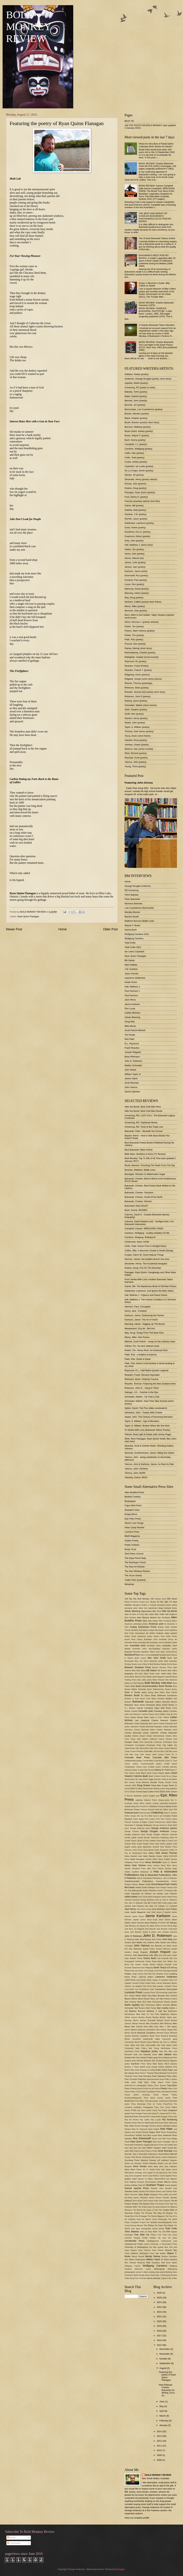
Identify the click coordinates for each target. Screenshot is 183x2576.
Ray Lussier (156, 2120)
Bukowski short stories (135, 1705)
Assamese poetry (145, 1636)
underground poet (169, 2241)
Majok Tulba (147, 1996)
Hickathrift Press (139, 1869)
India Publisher (170, 1894)
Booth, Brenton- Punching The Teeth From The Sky (150, 1165)
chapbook (145, 1720)
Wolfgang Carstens (134, 938)
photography (141, 2085)
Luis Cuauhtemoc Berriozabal (139, 908)
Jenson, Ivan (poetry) (135, 567)
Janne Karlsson (132, 1004)
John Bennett (150, 1929)
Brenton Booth (132, 916)
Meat (138, 2014)
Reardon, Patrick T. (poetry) (138, 670)
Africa (159, 1611)
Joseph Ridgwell (133, 1052)
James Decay (138, 1916)
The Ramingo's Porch (135, 1562)
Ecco (162, 1791)
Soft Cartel (172, 2173)
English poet (154, 1796)
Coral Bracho (159, 1761)
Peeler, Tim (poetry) (134, 635)
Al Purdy (140, 1614)
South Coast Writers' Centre (154, 2176)
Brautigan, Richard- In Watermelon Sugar (145, 1174)
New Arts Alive (165, 2051)
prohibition (138, 2107)
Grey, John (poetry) (134, 540)
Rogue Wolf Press (157, 2132)
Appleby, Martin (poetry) (136, 383)
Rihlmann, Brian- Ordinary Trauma (141, 1379)
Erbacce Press (150, 1800)
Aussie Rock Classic (134, 1639)
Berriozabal (129, 1661)
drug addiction (171, 1789)
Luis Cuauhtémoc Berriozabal (163, 1989)
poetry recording (142, 2095)
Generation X (130, 1825)
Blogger (121, 2569)
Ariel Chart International (135, 1633)
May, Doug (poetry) (134, 597)
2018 (159, 2330)
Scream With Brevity (133, 2157)
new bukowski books (148, 2054)
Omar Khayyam (141, 2070)
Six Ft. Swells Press (151, 2170)
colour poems (158, 1754)
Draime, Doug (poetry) (135, 488)
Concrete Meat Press (137, 1757)
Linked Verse (150, 1983)
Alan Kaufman (130, 1618)
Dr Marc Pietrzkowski (144, 1789)
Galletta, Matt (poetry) (135, 510)
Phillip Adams (157, 2082)
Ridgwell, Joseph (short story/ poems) (143, 679)
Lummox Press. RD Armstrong (155, 1993)
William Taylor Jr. (133, 1074)
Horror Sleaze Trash (141, 1884)
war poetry (160, 2253)
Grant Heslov (160, 1844)
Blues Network (159, 1680)
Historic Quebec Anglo (167, 1869)
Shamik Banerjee (150, 2163)
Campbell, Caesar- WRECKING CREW (144, 1228)
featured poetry (145, 1813)
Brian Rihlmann (132, 1056)
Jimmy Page (172, 1926)
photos (150, 2085)
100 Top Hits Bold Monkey (137, 1599)
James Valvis (131, 1078)
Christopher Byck (170, 1742)
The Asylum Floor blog (164, 2204)
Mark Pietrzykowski (155, 2002)
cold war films (158, 1751)
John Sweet (130, 1069)
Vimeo (127, 2253)
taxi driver (173, 2194)
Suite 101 (142, 2185)
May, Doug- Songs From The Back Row (144, 1332)
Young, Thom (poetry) (135, 766)
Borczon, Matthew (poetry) (138, 427)
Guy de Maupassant (133, 1853)
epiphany (139, 1800)
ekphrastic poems (141, 1796)
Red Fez (141, 2123)
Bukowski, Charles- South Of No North (143, 1197)
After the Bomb (169, 1611)
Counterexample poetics (151, 1764)
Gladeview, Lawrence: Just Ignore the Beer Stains (149, 1290)
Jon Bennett (156, 1946)
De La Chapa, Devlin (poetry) (139, 470)
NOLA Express (170, 2064)
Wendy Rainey (152, 2256)
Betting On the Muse (169, 1664)
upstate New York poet (167, 2247)
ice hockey (158, 1894)
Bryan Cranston (158, 1699)
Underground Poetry (134, 2244)
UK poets (172, 2238)
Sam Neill (141, 2148)
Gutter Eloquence (161, 1850)
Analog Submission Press (143, 1627)
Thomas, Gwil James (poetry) (139, 731)
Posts (11, 2537)
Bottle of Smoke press (136, 1692)
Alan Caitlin (149, 1614)
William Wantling (170, 2260)
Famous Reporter (148, 1810)
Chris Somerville (146, 1742)
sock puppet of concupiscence (155, 2173)
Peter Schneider (131, 2079)
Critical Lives (141, 1767)
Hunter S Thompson (165, 1891)
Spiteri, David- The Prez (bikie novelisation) (146, 1408)
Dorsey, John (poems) (135, 483)
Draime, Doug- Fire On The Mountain (143, 1268)
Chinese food (171, 1739)
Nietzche (166, 2061)
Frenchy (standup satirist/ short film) (142, 501)
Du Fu (127, 1792)
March (162, 2415)
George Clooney (132, 1831)
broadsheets (172, 1695)
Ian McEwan (146, 1894)
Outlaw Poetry (132, 1540)
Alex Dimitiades (163, 1618)
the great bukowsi (159, 2207)
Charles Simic (171, 1736)
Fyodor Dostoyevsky (157, 1822)
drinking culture (159, 1789)
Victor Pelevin (158, 2250)
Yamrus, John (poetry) (135, 762)
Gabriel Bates (171, 1822)
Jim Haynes (141, 1926)
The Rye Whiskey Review (137, 1571)
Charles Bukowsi (159, 1720)
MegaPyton (164, 2014)
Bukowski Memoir (169, 1702)
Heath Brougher (137, 1859)
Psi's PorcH (165, 2107)
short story (153, 2166)
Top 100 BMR (164, 2232)
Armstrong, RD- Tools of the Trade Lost (144, 1127)
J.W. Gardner (131, 969)
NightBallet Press (138, 2064)
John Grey (167, 1939)
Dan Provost (149, 1770)
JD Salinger (171, 1923)
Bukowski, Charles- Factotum (139, 1192)
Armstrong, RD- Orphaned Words (141, 1122)
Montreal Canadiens (146, 2033)
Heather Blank (151, 1859)
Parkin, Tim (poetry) (134, 626)
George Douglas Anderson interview (161, 1834)
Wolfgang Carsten (132, 2266)
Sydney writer (171, 2191)
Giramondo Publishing (160, 1838)
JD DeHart (161, 1923)
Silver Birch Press (133, 2169)
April (161, 2411)
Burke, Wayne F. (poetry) (137, 435)
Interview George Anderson (143, 1900)
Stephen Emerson (137, 2182)
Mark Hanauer (130, 2002)
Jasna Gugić (152, 1920)
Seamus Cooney (148, 2160)
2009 (159, 2455)
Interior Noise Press (169, 1897)
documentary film (131, 1779)
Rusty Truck (130, 1549)
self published (163, 2160)
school (142, 2151)
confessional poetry (133, 1761)
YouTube (142, 2278)
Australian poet (137, 1645)
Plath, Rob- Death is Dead (137, 1359)
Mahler (138, 1996)
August (163, 2368)
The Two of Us (171, 2216)
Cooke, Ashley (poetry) (136, 461)
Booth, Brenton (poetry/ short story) (142, 422)
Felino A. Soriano (170, 1813)
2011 (159, 2445)
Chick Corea (130, 1739)
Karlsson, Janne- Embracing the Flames (144, 1315)
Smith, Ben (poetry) (134, 714)
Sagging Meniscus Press (154, 2145)
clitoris (161, 1748)
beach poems (140, 1658)
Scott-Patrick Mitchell (135, 1030)
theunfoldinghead (165, 2222)
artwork (173, 1633)
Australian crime (150, 1639)
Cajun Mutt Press (133, 1505)
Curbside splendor (169, 1767)
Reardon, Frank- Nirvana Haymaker (142, 1375)
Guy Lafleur (148, 1853)
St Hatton (149, 2179)
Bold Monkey (139, 1683)
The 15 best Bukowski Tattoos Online (157, 238)
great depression (145, 1847)
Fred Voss (160, 1819)
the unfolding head (132, 2219)
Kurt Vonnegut (164, 1971)
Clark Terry (153, 1748)
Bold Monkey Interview (158, 1682)
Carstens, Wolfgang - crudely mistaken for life (147, 1233)
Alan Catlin (159, 1614)
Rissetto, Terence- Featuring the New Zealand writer (150, 1383)
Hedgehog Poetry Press (134, 1862)
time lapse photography (141, 2229)
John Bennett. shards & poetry (143, 1932)
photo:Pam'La (130, 2085)
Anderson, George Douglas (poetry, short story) (148, 378)
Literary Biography (163, 1983)
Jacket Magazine (138, 1912)
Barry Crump (145, 1655)
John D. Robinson (133, 1061)
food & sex (157, 1816)
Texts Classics (164, 2201)
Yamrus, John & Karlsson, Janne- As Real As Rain (149, 1464)
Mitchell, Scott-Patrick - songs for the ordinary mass (150, 1341)
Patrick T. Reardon (146, 2073)
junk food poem (165, 1955)
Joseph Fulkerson (163, 1949)
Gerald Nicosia (144, 1838)
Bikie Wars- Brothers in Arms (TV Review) (145, 1154)
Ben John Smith (157, 1658)
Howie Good (131, 982)
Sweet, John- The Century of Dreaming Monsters (149, 1417)
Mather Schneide (163, 2005)
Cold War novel (171, 1751)
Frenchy (128, 1822)
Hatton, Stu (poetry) (134, 549)
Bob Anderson (171, 1680)
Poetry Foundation (148, 2092)
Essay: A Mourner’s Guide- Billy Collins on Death (154, 284)
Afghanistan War (148, 1611)
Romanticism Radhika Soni (135, 2135)
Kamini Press (136, 1958)
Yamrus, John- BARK (135, 1473)
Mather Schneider (133, 1065)
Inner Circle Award (145, 1897)
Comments (14, 2543)
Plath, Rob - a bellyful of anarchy (141, 1354)
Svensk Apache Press (137, 2188)
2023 (159, 2307)
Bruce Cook (145, 1699)
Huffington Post (153, 1887)
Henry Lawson (153, 1865)
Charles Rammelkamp (155, 1736)
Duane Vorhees (136, 1792)
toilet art (143, 2232)
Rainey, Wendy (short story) (138, 648)
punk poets (152, 2113)
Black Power (149, 1674)
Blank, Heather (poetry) (136, 418)
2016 (159, 2340)
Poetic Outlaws (132, 1545)
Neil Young (154, 2048)
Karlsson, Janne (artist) (136, 571)
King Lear (134, 1971)
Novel (142, 2067)
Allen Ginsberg (165, 1621)
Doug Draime (143, 1785)
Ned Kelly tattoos (164, 2045)
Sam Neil (133, 2148)
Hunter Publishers (150, 1891)
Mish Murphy (161, 2030)
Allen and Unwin (150, 1621)
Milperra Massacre (138, 2030)
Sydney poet (161, 2191)
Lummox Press (132, 1531)
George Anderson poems (164, 1828)
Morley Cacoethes (133, 2039)
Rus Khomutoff (142, 2138)
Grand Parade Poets (145, 1844)
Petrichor (142, 2079)
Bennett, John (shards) (136, 400)
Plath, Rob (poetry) (134, 639)
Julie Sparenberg (140, 1955)
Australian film (143, 1642)
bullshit (164, 1705)
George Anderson (144, 1825)
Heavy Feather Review (167, 1859)
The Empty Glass (145, 2207)
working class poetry (157, 2272)
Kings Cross (154, 1971)
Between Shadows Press (138, 1667)
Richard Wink (130, 2129)
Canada (134, 1711)
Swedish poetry (131, 2191)
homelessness (162, 1881)
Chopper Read (131, 1742)
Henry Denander (153, 1862)
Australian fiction (131, 1642)
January (163, 2425)
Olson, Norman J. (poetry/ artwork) (142, 622)
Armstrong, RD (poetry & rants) (140, 387)
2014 (159, 2431)
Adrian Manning (132, 1017)
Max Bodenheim (170, 2011)
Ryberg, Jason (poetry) (136, 700)
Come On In (171, 1754)
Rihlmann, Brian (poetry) (137, 687)
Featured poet (131, 1812)
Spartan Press (171, 2176)
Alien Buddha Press (134, 1492)
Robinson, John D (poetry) (137, 696)
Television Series (147, 2198)
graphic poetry (130, 1847)
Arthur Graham (157, 1633)
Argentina (173, 1630)
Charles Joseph (138, 1736)
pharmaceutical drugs (155, 2079)
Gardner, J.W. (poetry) (135, 514)
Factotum (161, 1806)
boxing (150, 1692)
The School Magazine (156, 2216)
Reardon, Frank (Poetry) (137, 666)
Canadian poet (145, 1711)
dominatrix (173, 1779)
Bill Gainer (130, 960)
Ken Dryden (136, 1965)
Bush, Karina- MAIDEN (136, 1210)
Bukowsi (128, 1702)
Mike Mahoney (166, 2024)
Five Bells (148, 1816)
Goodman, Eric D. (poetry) (137, 532)
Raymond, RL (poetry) (135, 661)
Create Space (170, 1764)
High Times (152, 1869)
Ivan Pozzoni (138, 1906)
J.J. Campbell (171, 1906)
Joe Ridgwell (139, 1929)
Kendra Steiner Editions (153, 1965)
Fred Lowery (150, 1819)
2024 (159, 2302)
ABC (162, 1602)
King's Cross (143, 1971)
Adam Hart (143, 1608)
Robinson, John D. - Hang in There (142, 1388)
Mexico (136, 2020)
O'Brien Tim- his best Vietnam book (142, 1346)
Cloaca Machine (170, 1748)
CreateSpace (130, 1767)
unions (146, 2244)
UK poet (162, 2238)
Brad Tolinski (171, 1692)
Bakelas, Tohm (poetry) (136, 391)
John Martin (136, 1942)
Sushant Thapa (155, 2184)
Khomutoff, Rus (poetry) (136, 575)
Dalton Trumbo (138, 1770)
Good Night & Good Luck (166, 1841)
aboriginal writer (131, 1608)
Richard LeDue (170, 2126)
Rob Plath (129, 1039)
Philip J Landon (171, 2079)
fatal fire (159, 1810)
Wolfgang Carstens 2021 (137, 934)
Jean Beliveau (130, 1926)
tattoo (166, 2194)
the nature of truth (150, 2210)
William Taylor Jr (154, 2259)
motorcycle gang (169, 2039)
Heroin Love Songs (134, 1523)
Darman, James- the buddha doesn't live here (147, 1259)
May (161, 2406)
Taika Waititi (143, 2194)
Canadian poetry (161, 1711)
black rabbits (161, 1674)
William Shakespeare (137, 2260)
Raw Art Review (132, 2120)
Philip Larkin (130, 2082)
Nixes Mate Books (155, 2064)
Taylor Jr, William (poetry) (137, 727)
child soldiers (142, 1739)
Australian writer (140, 1649)
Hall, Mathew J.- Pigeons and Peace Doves (146, 1295)
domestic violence (161, 1779)
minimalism (150, 2030)
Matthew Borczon (137, 2011)
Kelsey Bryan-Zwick (154, 1961)
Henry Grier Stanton (135, 1865)
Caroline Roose (147, 1714)
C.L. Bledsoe (130, 1708)
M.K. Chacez (130, 1996)
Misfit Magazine (132, 1536)
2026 (159, 2292)
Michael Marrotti (138, 2024)
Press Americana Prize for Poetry (146, 2104)
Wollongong (159, 2269)
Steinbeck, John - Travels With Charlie (143, 1412)
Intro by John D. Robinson (166, 1900)
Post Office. (139, 2101)
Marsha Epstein (170, 2002)
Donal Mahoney (142, 1782)
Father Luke (168, 1810)
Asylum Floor (159, 1636)
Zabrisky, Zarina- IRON (136, 1477)
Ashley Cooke (130, 1636)
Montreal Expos (162, 2033)
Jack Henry (130, 999)
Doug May (130, 1021)
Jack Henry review (144, 1909)
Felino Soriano (130, 1816)
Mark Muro (141, 2002)
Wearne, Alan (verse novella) (139, 749)
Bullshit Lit (172, 1705)
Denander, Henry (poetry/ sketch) (141, 479)
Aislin (127, 1614)
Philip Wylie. (143, 2082)
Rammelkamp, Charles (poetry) (140, 652)
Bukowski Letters (153, 1702)
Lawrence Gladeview (135, 978)
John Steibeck (148, 1942)
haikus (127, 1856)
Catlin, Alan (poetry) (134, 453)
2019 (159, 2326)
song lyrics (129, 2176)
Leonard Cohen (138, 1983)
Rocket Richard (142, 2132)
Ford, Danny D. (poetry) (136, 497)
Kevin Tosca (160, 1967)
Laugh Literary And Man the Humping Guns (150, 1974)
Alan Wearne (143, 1617)
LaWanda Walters (146, 1977)
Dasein (132, 1773)
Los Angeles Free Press (142, 1986)
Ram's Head (150, 2117)
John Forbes (157, 1939)
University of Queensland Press (163, 2244)
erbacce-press (163, 1800)
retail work (173, 2123)
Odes (132, 2070)
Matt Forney (151, 2008)
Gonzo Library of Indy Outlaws (143, 1841)
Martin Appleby (132, 2005)
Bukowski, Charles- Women (138, 1201)
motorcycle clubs (151, 2039)
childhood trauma (157, 1739)
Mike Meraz (130, 1026)
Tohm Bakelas (132, 894)
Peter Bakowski (132, 899)
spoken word (130, 2179)
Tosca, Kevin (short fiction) (138, 736)
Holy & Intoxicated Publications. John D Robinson (157, 1878)
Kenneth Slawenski (132, 1968)
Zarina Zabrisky (132, 1091)
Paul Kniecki (172, 2073)
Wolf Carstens (153, 2263)
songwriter (138, 2176)
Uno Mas (152, 2247)
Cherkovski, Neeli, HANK (137, 1241)
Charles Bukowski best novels (146, 1724)
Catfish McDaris (132, 1012)
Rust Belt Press (164, 2139)
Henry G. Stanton (169, 1862)
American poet (156, 1623)
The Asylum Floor (147, 2204)
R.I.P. (171, 2113)
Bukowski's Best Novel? (136, 1205)
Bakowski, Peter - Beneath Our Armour (144, 1131)
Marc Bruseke (158, 1996)
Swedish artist (157, 2188)
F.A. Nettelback (151, 1806)
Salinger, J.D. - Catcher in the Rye (141, 1392)
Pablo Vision (161, 2070)
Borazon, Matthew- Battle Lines (140, 1170)
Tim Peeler (130, 1034)
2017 (159, 2335)
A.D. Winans (151, 1602)
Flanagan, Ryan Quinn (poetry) (140, 492)
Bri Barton (145, 1695)
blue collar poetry (145, 1680)
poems (140, 2089)
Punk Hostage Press (139, 2113)
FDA (175, 1810)
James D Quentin (163, 1912)
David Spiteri (164, 1773)
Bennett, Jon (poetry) (135, 405)
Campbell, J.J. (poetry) (136, 444)
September (165, 2363)
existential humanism (168, 1803)
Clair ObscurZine (142, 1748)
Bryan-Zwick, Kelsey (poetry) (139, 431)
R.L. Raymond (132, 1043)
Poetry (163, 2088)
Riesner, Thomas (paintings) (138, 683)
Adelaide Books (170, 1608)
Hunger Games (166, 1887)
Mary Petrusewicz (148, 2005)
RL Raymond (141, 2129)
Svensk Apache (171, 2185)
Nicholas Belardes (134, 903)
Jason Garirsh (164, 1920)
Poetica (157, 2089)
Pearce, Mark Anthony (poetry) (140, 630)
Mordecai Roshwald (169, 2036)
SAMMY (149, 2148)
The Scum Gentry (133, 1575)
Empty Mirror (131, 1514)
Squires (141, 2179)
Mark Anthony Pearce (168, 1999)
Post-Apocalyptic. (152, 2101)
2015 (159, 2345)
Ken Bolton (168, 1961)
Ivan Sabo (149, 1906)
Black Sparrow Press (138, 1677)
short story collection (168, 2166)
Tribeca (153, 2235)
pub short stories (144, 2110)
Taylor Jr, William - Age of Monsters (142, 1421)
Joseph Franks (149, 1949)
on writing (151, 2070)
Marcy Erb (155, 1999)
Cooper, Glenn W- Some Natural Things (144, 1255)
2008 (159, 2460)
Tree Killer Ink (141, 2234)
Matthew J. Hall (154, 2011)
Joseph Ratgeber (140, 1952)
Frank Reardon (132, 1048)
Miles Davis (154, 2027)
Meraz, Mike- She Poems (137, 1337)
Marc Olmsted (171, 1996)
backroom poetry (169, 1649)
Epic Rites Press (133, 1518)
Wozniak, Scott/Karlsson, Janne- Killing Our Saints (149, 1453)
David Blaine (141, 1773)
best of (140, 1664)
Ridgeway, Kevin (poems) (137, 674)
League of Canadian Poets (162, 1980)
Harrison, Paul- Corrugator (138, 1306)
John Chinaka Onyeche (167, 1932)
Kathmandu (140, 1961)
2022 (159, 2312)
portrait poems (164, 2098)
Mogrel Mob (172, 2030)
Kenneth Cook (171, 1965)
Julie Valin (153, 1955)
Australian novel (156, 1642)
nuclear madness (165, 2067)
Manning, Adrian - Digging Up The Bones (145, 1324)
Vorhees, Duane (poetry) (137, 744)
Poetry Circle (135, 2092)
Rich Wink (129, 2126)
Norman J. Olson (132, 2067)
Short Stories (140, 2166)
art (147, 1633)
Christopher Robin (153, 1745)
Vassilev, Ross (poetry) (136, 740)
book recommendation (147, 1686)
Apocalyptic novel (162, 1630)
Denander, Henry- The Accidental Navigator (146, 1263)
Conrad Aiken (148, 1761)
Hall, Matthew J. (132, 986)
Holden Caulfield (132, 1872)
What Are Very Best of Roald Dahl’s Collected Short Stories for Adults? (156, 145)
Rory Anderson (164, 2135)
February (164, 2420)
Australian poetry (154, 1646)
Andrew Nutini (164, 1627)
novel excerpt (151, 2067)
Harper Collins (162, 1856)
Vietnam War (171, 2250)
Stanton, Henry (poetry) (136, 718)
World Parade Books (142, 2275)
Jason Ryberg (150, 1923)
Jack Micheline (158, 1909)
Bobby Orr (129, 1683)
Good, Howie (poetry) (135, 527)
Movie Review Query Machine (147, 2042)
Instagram (157, 1897)
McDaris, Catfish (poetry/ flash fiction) (143, 602)
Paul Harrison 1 (132, 991)
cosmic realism (131, 1764)
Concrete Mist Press (165, 1757)
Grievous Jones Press (134, 1850)
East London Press (151, 1792)
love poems (158, 1986)
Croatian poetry (154, 1767)
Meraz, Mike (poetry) (135, 606)
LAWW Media (130, 1980)
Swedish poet (171, 2188)
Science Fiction (151, 2151)
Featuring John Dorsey (139, 782)
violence (134, 2253)
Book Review (165, 1686)
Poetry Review (161, 2095)
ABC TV (168, 1602)
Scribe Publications (169, 2157)
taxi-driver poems (132, 2198)
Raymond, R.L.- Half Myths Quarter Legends (147, 1370)
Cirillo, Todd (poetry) (134, 457)
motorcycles (129, 2042)
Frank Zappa (138, 1819)
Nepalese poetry (149, 2051)
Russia (154, 2139)
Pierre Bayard (160, 2085)
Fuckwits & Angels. (140, 1822)
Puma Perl (156, 2110)
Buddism (169, 1699)
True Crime (162, 2235)
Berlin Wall (172, 1658)
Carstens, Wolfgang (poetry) (138, 448)
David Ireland (152, 1773)
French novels (171, 1819)
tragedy (174, 2232)
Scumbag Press (132, 2160)
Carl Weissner (135, 1714)
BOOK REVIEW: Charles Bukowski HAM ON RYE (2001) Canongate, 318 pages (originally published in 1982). (157, 166)
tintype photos (158, 2229)
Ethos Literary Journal (149, 1803)
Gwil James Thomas (166, 1853)
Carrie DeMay (159, 1714)
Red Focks (150, 2123)
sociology (138, 2173)
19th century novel (158, 1599)
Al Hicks (133, 1614)
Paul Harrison (131, 995)
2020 (159, 2321)
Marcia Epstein (144, 1999)
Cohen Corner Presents (134, 1751)
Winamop (129, 1584)
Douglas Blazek (168, 1785)
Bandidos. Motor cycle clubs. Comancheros (159, 1652)
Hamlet (134, 1856)
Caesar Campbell (145, 1708)
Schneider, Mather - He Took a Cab (142, 1396)
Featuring (157, 1812)
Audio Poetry (171, 1636)
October (163, 2358)
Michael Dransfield (148, 2020)
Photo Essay (171, 2082)
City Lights (167, 1745)
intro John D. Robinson (134, 1903)
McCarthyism (130, 2014)
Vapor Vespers (131, 2250)
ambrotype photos (140, 1624)
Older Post (110, 929)
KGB (168, 1968)
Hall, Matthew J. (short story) (139, 545)
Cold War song (131, 1754)
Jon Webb (167, 1946)
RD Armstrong (132, 890)
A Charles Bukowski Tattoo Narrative (157, 325)
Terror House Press (151, 2201)
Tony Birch (152, 2232)
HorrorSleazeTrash (160, 1884)
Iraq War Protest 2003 (152, 1903)
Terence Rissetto (162, 2198)
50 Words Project (138, 1602)
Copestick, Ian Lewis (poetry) (139, 466)
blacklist (169, 1677)
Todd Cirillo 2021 (133, 947)
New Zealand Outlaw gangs (147, 2058)
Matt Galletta (131, 964)
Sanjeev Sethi (160, 2148)
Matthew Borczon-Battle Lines (139, 921)
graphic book (171, 1844)
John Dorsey (145, 1939)
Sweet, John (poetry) (135, 722)
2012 (159, 2441)
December (164, 2349)
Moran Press (155, 2036)
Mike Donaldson (152, 2024)
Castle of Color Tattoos (159, 1717)
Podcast (133, 2089)
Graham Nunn (130, 1844)
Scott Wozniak (132, 1082)
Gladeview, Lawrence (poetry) (139, 523)
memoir (134, 2017)
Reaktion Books (131, 2123)
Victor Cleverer (144, 2250)
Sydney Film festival (147, 2191)
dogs (151, 1779)
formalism (167, 1816)
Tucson (137, 2238)
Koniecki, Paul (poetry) (136, 580)
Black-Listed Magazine (156, 1677)
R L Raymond (162, 2113)
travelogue (129, 2235)
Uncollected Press (134, 2241)
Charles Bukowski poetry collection (142, 1733)
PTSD (133, 2110)
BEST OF (129, 121)
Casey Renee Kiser (139, 1717)
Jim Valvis (150, 1926)
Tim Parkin (159, 2225)
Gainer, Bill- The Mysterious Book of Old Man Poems (150, 1286)
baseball (155, 1655)
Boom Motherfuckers (155, 1689)
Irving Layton (167, 1903)
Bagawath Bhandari (132, 1652)
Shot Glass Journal (134, 1553)
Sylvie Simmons (131, 2194)
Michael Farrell (163, 2020)
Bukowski (138, 1701)
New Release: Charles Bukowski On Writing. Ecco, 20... (167, 2390)
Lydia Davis (172, 1993)
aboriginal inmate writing (167, 1605)
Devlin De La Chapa (169, 1776)
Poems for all (148, 2089)
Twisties (153, 2238)
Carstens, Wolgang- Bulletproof (140, 1237)
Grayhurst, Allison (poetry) (137, 536)
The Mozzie (138, 2210)
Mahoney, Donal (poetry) (137, 588)
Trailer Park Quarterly (135, 1580)
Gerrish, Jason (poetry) (136, 518)
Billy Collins (172, 1671)
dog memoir (143, 1779)
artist (167, 1633)
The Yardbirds (151, 2222)
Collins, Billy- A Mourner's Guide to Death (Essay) (149, 1250)
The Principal (146, 2213)
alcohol (153, 1617)
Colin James (145, 1754)
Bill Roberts (162, 1671)
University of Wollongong (136, 2247)
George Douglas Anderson (138, 886)
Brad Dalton (160, 1692)
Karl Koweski (162, 1958)
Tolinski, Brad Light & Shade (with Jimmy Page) (148, 1434)
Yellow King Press (132, 2278)
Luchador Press (170, 1986)
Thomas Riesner (136, 2225)
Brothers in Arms (132, 1699)
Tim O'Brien (149, 2225)
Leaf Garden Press (143, 1980)
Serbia (127, 2163)
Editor (168, 1792)
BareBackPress (132, 1654)
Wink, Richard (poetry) (136, 753)
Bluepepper (130, 1501)
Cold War (148, 1751)
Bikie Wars (136, 1671)
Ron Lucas (130, 1008)
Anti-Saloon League (147, 1630)
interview (128, 1900)
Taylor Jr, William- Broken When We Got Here (147, 1425)
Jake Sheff (151, 1912)
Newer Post (14, 929)
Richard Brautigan (142, 2126)
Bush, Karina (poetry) (135, 440)
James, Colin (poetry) (135, 562)
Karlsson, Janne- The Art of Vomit (141, 1319)
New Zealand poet (166, 2058)
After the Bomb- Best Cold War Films (143, 1106)
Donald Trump (157, 1782)
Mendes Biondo (132, 912)
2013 (159, 2436)
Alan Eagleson (171, 1614)
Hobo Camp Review (134, 1527)
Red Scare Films (161, 2123)
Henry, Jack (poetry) (134, 553)
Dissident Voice (132, 1510)
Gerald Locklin (130, 1838)
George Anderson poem (140, 1828)
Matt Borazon (139, 2008)
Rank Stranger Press (164, 2117)
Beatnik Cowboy (133, 1496)
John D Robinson (133, 1936)
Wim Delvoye (130, 2263)
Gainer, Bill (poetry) (134, 505)
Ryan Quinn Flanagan (28, 916)
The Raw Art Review (135, 1566)
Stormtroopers (150, 2182)
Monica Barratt (130, 2033)
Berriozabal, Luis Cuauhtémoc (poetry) (143, 409)
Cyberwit (128, 1770)
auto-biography (154, 1649)
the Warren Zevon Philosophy (154, 2219)
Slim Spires (166, 2170)
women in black (142, 2272)
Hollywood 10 (146, 1872)
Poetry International (163, 2092)
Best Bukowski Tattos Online (138, 1149)
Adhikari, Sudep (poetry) (137, 374)
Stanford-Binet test (161, 2179)
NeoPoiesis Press (132, 2051)
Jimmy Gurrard (161, 1926)
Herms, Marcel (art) (134, 558)
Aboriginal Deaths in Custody (144, 1605)
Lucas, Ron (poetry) (134, 584)
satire (127, 2151)
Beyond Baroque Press (162, 1667)
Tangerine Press (156, 2194)
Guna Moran (148, 1850)
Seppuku (173, 2160)
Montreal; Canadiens (140, 2036)
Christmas (158, 1742)
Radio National (139, 2117)
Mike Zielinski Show (139, 2027)
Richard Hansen (156, 2126)
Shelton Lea (163, 2163)
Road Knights (153, 2129)
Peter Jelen (172, 2076)
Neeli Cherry (141, 2048)
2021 (159, 2316)
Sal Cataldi (168, 2145)
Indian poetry (131, 1896)
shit (170, 2163)
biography (129, 1674)
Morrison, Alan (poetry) (136, 610)
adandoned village (155, 1608)
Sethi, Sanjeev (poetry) (136, 709)
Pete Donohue (144, 2076)
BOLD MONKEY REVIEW (28, 26)
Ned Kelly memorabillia (146, 2045)
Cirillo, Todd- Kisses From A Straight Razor (145, 1246)
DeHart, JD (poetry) (134, 475)
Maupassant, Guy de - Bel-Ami (140, 1328)
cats (137, 1720)
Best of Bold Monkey (152, 1664)
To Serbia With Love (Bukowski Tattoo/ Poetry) (147, 1430)
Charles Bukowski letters (144, 1730)
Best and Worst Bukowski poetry (149, 1661)
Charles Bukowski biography (150, 1727)
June (162, 2401)
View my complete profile (137, 2517)
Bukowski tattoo (153, 1705)
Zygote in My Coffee (169, 2278)
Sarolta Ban (172, 2148)
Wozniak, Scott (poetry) (136, 757)
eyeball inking (130, 1806)
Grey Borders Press (168, 1847)
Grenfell (156, 1847)
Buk (175, 1699)
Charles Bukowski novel (166, 1730)
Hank (140, 1856)
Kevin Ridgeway (146, 1968)
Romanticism (172, 2132)
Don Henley (130, 1782)
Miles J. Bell (165, 2027)
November (164, 2354)
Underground (153, 2241)
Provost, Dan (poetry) (135, 643)
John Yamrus (131, 1087)
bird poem (139, 1674)
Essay (136, 1803)
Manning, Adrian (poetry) (137, 593)
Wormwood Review (169, 2275)
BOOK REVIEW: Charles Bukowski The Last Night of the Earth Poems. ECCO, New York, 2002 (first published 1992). (158, 346)
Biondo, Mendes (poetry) (137, 413)
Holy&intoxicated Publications (139, 1881)
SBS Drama (134, 2151)
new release (165, 2054)
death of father (154, 1776)
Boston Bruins (171, 1689)
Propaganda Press (151, 2107)
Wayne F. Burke (132, 925)
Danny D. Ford (162, 1770)
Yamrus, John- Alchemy (136, 1468)
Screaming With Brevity (151, 2157)
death (145, 1776)
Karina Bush (131, 929)
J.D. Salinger (159, 1906)
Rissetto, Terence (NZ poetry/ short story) (145, 692)
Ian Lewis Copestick (134, 951)
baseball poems (165, 1655)
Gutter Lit (173, 1850)
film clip (140, 1816)
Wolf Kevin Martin (169, 2263)
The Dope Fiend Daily (135, 1558)
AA (158, 1602)
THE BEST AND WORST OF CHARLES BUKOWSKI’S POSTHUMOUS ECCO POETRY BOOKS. (155, 217)
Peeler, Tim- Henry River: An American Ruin (146, 1350)
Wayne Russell (138, 2256)
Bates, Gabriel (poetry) (136, 396)
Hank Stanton (149, 1856)
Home (62, 929)
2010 (159, 2450)
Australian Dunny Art (168, 1639)
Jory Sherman (135, 1949)
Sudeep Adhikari (131, 2185)
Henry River (166, 1865)
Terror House (137, 2201)
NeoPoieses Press (169, 2048)
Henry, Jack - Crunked (135, 1311)
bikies (143, 1671)
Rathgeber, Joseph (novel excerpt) (142, 657)
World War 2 (156, 2275)
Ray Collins (145, 2120)
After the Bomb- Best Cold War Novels (143, 1111)
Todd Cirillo (130, 942)
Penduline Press (131, 2076)
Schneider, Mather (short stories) (141, 705)
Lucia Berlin (129, 1989)
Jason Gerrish (131, 973)
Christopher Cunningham (135, 1745)
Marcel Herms (131, 1999)
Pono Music (149, 2098)
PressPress (167, 2104)
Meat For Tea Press (150, 2014)
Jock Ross (129, 1929)
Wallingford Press (147, 2253)
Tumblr (145, 2238)
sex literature (136, 2163)
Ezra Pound (140, 1806)
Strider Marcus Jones (167, 2182)
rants (175, 2117)
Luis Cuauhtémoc (142, 1989)
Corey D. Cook (171, 1761)
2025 (159, 2297)
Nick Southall (157, 2061)
